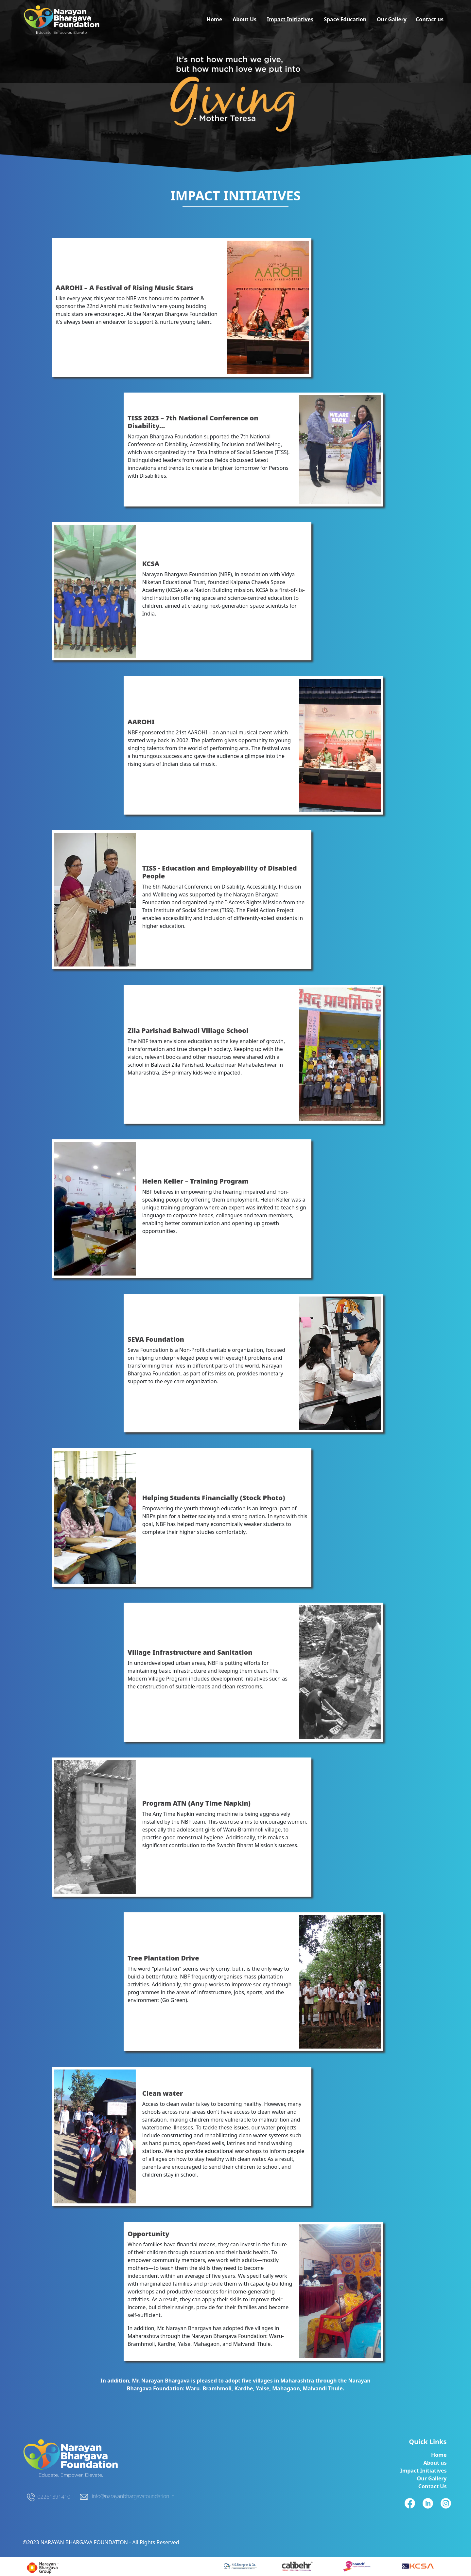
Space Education (345, 19)
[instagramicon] (356, 2565)
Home (214, 19)
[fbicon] (240, 2565)
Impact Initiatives (290, 19)
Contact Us (432, 2486)
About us (434, 2462)
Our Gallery (392, 19)
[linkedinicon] (297, 2565)
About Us (244, 19)
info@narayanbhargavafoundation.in (133, 2496)
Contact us (430, 19)
